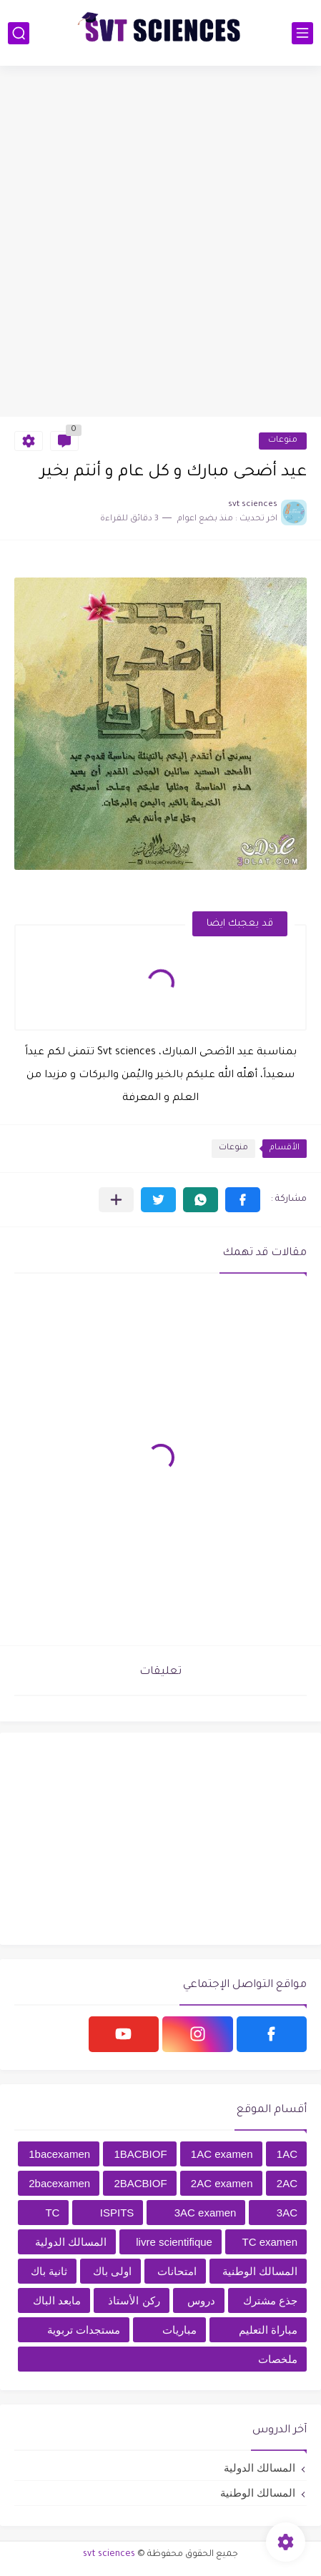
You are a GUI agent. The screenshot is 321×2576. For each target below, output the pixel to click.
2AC (287, 2183)
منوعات (282, 440)
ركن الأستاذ (133, 2300)
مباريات (179, 2330)
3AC (287, 2212)
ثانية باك (49, 2271)
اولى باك (112, 2271)
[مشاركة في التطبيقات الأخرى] (116, 1199)
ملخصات (277, 2359)
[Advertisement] (160, 240)
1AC (287, 2154)
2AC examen (222, 2183)
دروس (201, 2300)
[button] (242, 1199)
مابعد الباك (57, 2300)
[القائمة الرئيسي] (302, 33)
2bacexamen (59, 2183)
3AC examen (205, 2212)
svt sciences (109, 2555)
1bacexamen (59, 2154)
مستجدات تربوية (83, 2330)
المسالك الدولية (71, 2242)
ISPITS (117, 2212)
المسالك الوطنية (259, 2271)
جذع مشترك (270, 2300)
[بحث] (18, 33)
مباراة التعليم (268, 2330)
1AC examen (222, 2154)
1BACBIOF (140, 2154)
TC (52, 2212)
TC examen (269, 2242)
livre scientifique (174, 2242)
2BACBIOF (140, 2183)
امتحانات (177, 2271)
